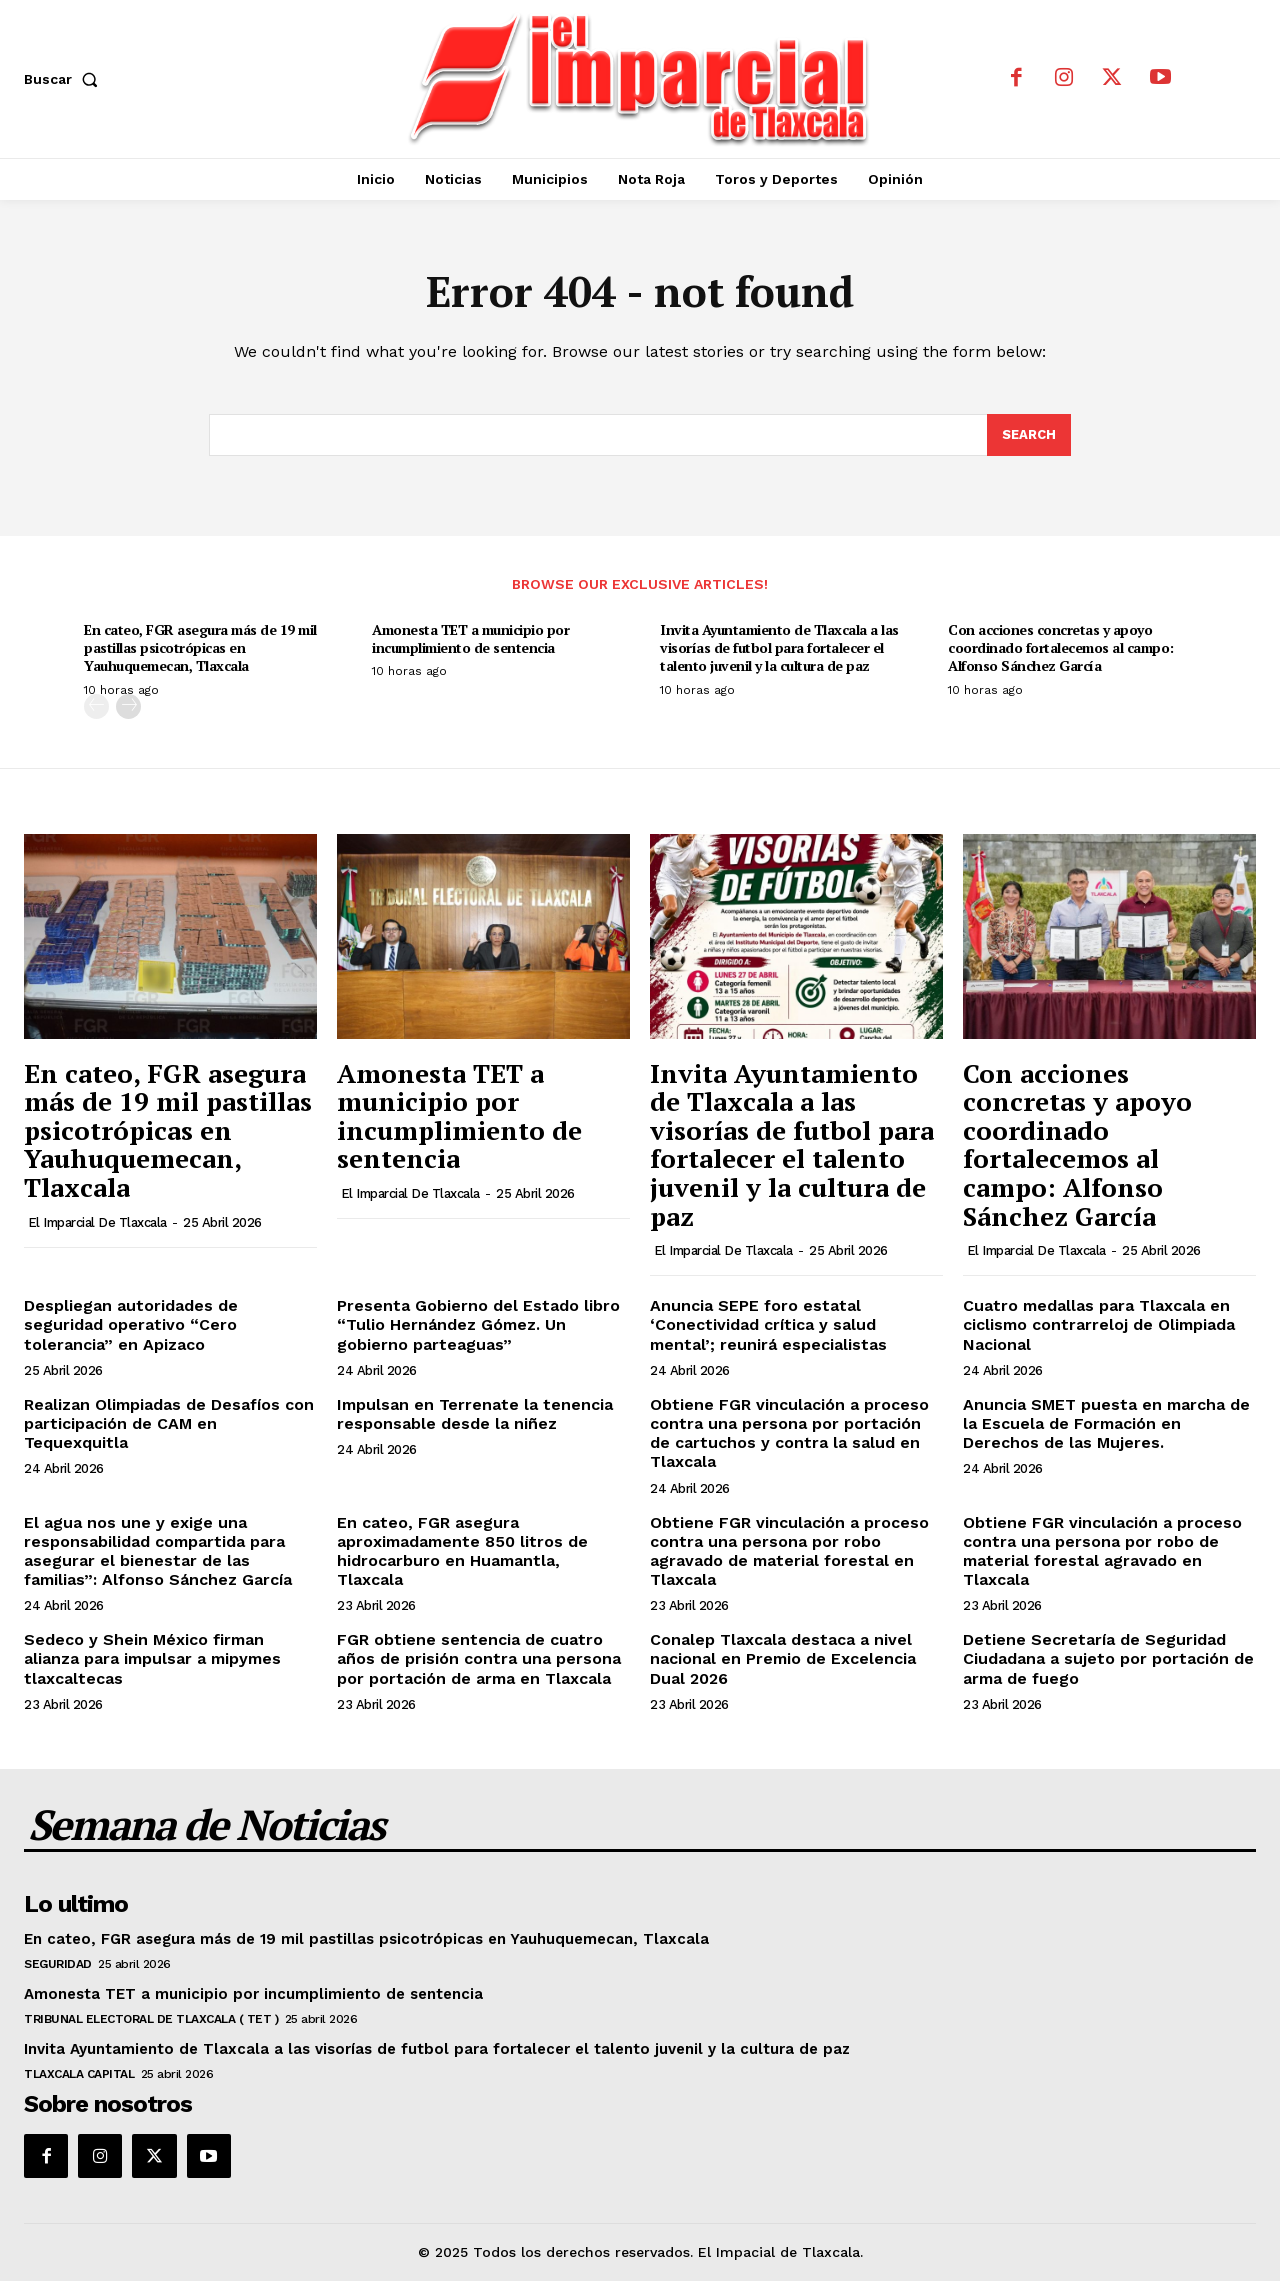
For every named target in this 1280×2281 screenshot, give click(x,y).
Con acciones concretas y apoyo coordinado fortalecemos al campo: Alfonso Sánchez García (1061, 647)
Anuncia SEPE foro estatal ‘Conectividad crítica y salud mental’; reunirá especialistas (768, 1324)
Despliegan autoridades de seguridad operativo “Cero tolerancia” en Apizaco (131, 1324)
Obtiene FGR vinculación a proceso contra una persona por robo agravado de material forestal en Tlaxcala (789, 1551)
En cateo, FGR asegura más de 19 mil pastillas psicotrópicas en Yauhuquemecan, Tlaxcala (200, 647)
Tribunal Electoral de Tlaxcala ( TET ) (151, 2019)
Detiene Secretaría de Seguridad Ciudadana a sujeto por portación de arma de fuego (1108, 1658)
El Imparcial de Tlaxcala (97, 1222)
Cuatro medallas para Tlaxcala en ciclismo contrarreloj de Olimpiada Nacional (1099, 1324)
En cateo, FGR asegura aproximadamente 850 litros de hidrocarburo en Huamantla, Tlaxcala (462, 1551)
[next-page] (128, 706)
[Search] (1029, 435)
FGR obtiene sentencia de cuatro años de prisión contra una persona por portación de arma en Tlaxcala (479, 1658)
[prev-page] (96, 706)
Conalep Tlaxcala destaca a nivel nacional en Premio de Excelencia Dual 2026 (783, 1658)
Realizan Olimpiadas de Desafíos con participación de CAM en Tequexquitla (169, 1423)
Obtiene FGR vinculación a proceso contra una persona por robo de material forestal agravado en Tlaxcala (1102, 1551)
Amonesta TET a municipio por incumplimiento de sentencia (470, 638)
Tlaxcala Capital (79, 2074)
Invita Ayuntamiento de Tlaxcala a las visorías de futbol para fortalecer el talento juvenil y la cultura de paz (779, 647)
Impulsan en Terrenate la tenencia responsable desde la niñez (475, 1414)
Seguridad (58, 1964)
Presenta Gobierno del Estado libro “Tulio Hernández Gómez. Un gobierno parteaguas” (478, 1324)
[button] (65, 79)
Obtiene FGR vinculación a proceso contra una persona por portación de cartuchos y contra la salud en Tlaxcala (789, 1433)
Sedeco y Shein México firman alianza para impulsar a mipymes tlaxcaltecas (152, 1658)
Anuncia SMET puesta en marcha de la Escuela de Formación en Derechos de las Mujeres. (1106, 1423)
